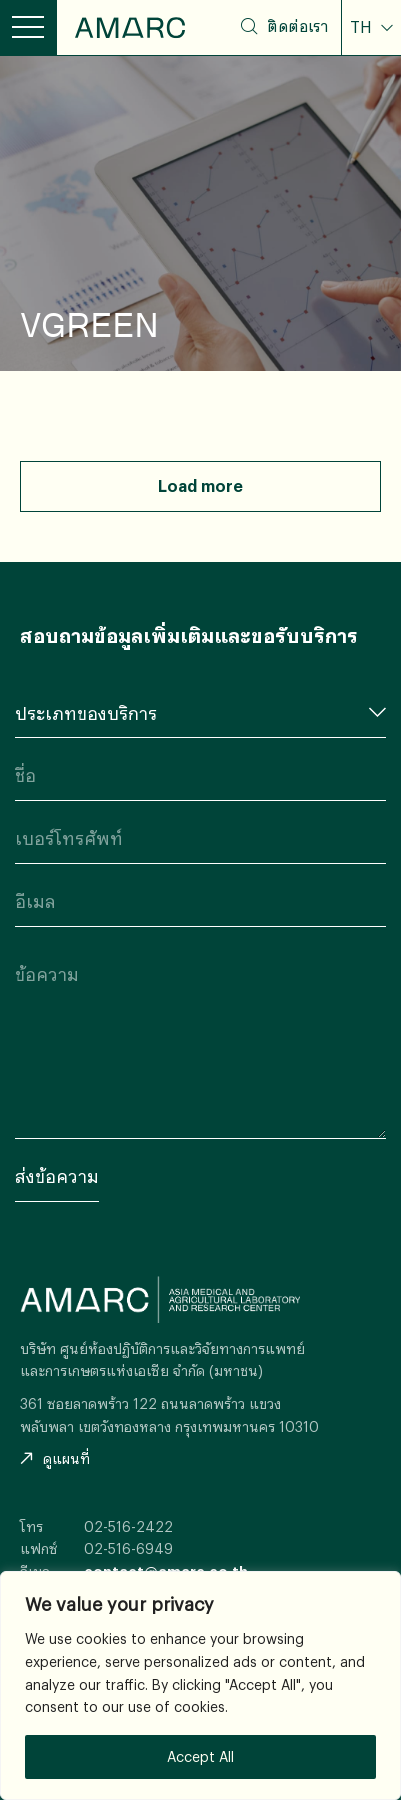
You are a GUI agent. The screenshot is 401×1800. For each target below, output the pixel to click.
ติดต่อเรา (297, 26)
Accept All (200, 1756)
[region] (200, 1685)
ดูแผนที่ (55, 1458)
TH (363, 27)
